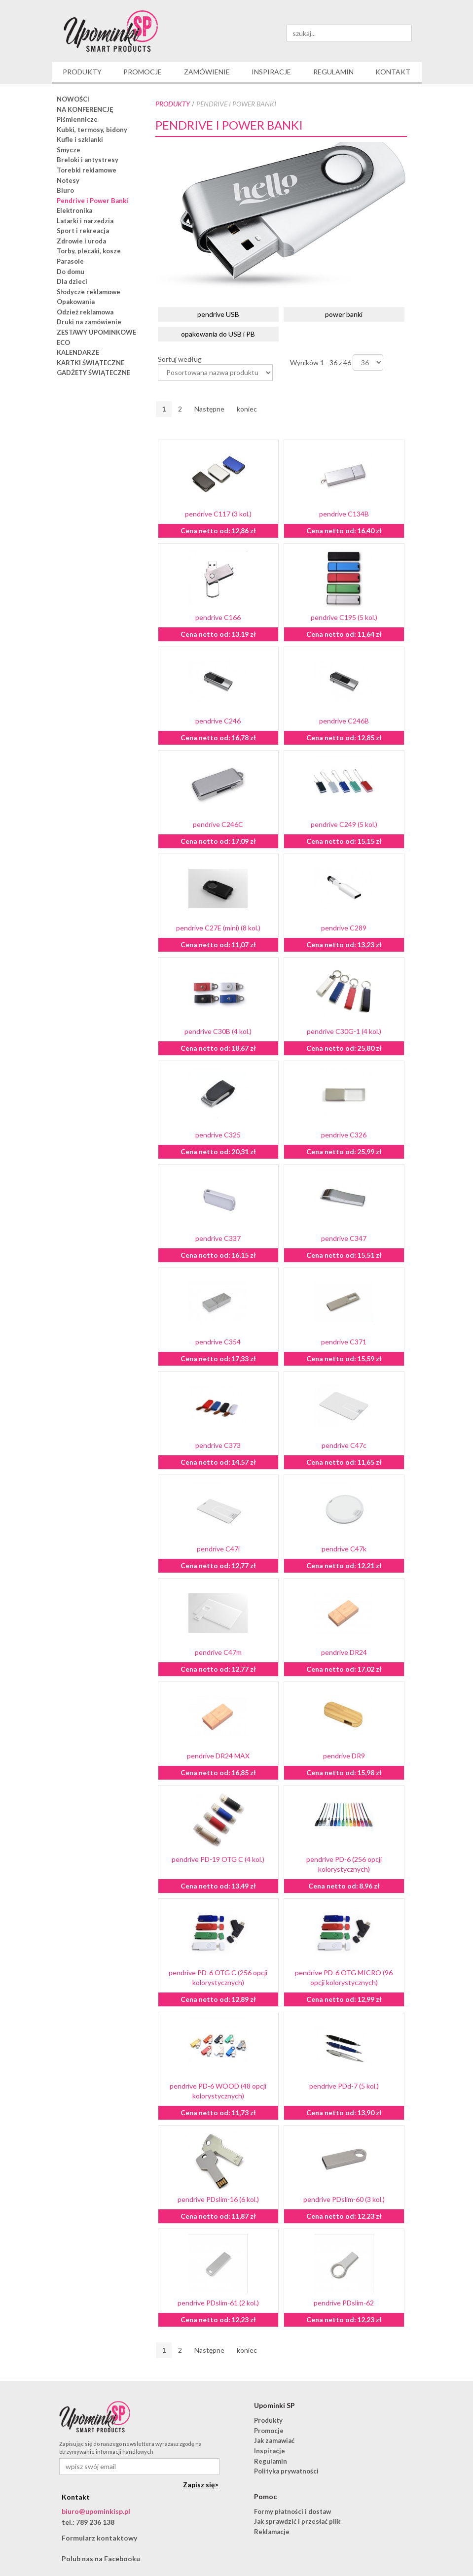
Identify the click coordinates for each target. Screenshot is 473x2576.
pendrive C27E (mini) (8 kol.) (218, 928)
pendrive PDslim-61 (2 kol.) (218, 2303)
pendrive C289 (343, 928)
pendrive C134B (344, 514)
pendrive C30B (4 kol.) (218, 1031)
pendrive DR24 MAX (218, 1756)
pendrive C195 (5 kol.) (344, 617)
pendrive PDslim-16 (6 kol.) (218, 2199)
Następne (209, 409)
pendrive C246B (344, 721)
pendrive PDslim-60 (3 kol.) (344, 2199)
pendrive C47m (218, 1652)
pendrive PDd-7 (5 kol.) (344, 2086)
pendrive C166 (218, 617)
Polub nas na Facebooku (101, 2558)
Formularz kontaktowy (99, 2538)
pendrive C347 (343, 1238)
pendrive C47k (344, 1549)
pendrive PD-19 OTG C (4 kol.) (218, 1859)
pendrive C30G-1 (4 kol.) (344, 1031)
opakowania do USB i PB (218, 334)
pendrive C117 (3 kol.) (218, 514)
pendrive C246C (218, 824)
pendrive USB (218, 314)
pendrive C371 (343, 1342)
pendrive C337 (218, 1238)
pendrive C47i (218, 1549)
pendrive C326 (343, 1135)
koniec (247, 409)
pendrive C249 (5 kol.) (344, 824)
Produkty (172, 104)
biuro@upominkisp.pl (96, 2511)
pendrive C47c (344, 1445)
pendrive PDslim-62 (344, 2303)
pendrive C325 (218, 1135)
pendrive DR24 (344, 1652)
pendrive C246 (218, 721)
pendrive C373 (218, 1445)
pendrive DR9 (344, 1756)
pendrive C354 (218, 1342)
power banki (344, 314)
